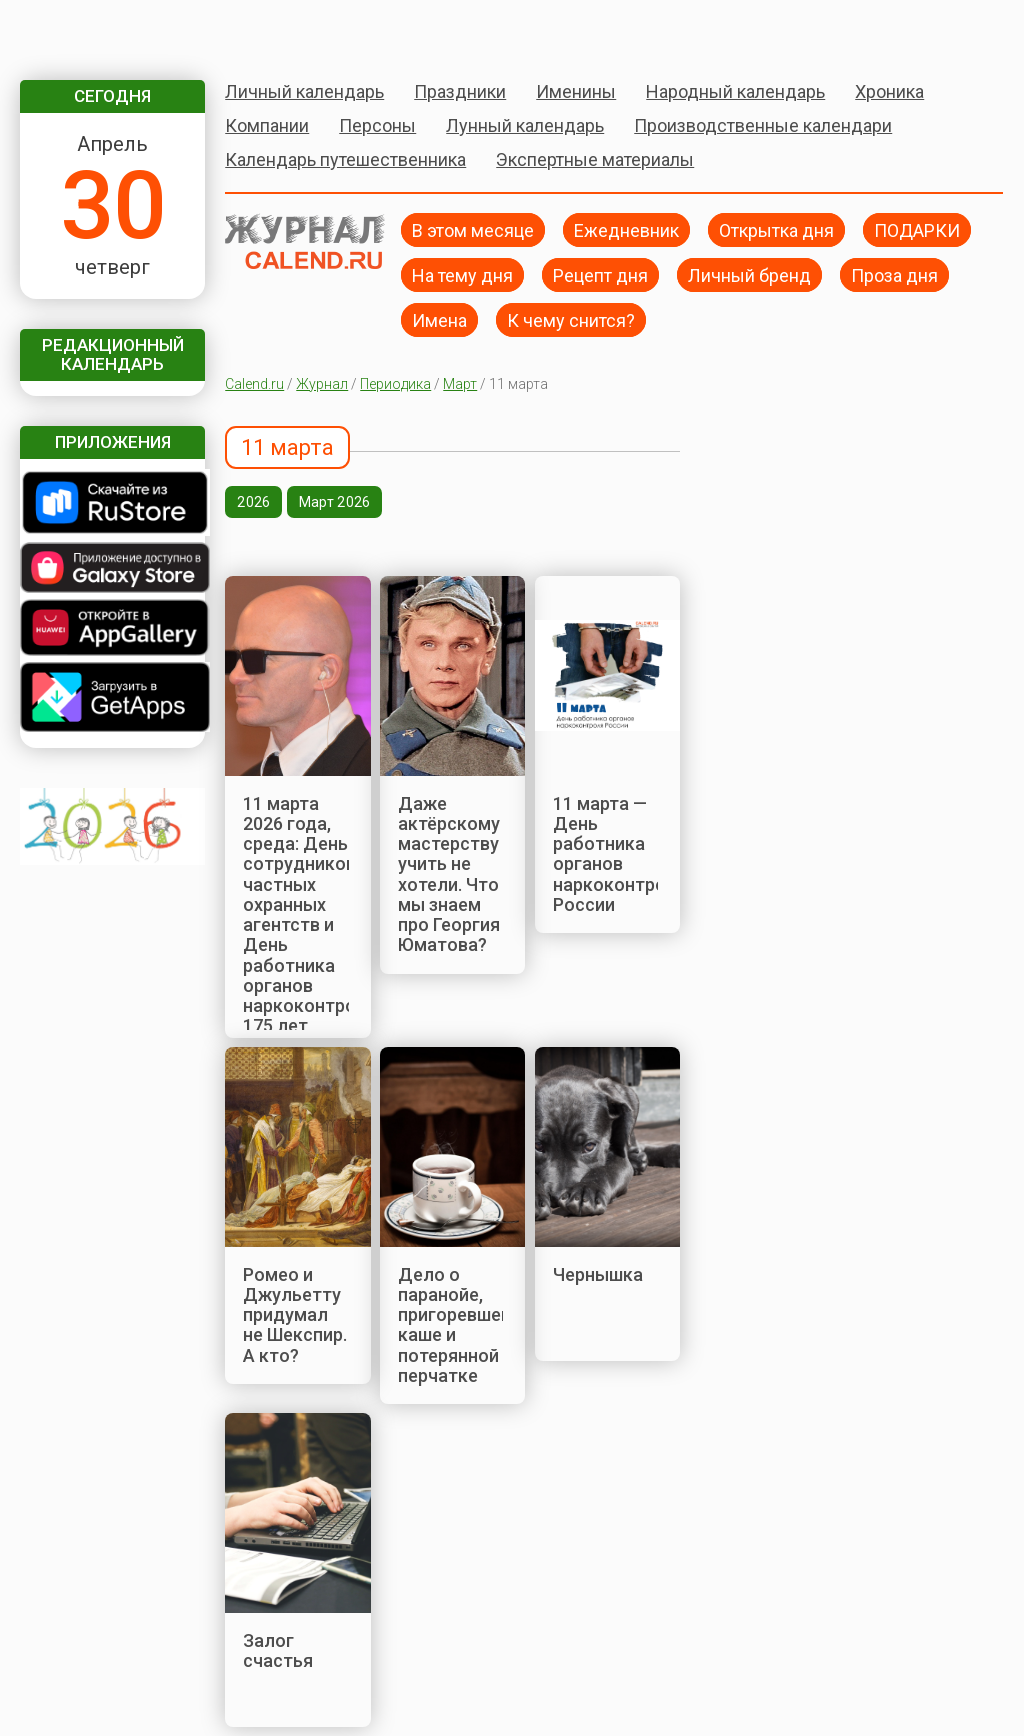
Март (460, 384)
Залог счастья (278, 1650)
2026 (253, 502)
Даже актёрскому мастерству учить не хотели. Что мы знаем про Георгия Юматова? (449, 874)
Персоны (377, 125)
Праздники (460, 91)
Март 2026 (335, 502)
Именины (576, 91)
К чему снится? (571, 319)
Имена (439, 319)
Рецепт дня (600, 274)
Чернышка (598, 1274)
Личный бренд (749, 274)
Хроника (889, 91)
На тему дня (462, 274)
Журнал (322, 384)
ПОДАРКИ (917, 229)
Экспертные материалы (595, 159)
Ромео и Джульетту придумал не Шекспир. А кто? (295, 1315)
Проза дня (894, 274)
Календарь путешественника (345, 159)
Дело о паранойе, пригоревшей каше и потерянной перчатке (454, 1325)
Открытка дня (776, 229)
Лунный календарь (525, 125)
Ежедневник (626, 229)
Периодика (395, 384)
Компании (267, 125)
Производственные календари (763, 125)
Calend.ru (254, 384)
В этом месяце (473, 229)
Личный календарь (304, 91)
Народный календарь (735, 91)
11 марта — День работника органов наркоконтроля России (620, 854)
